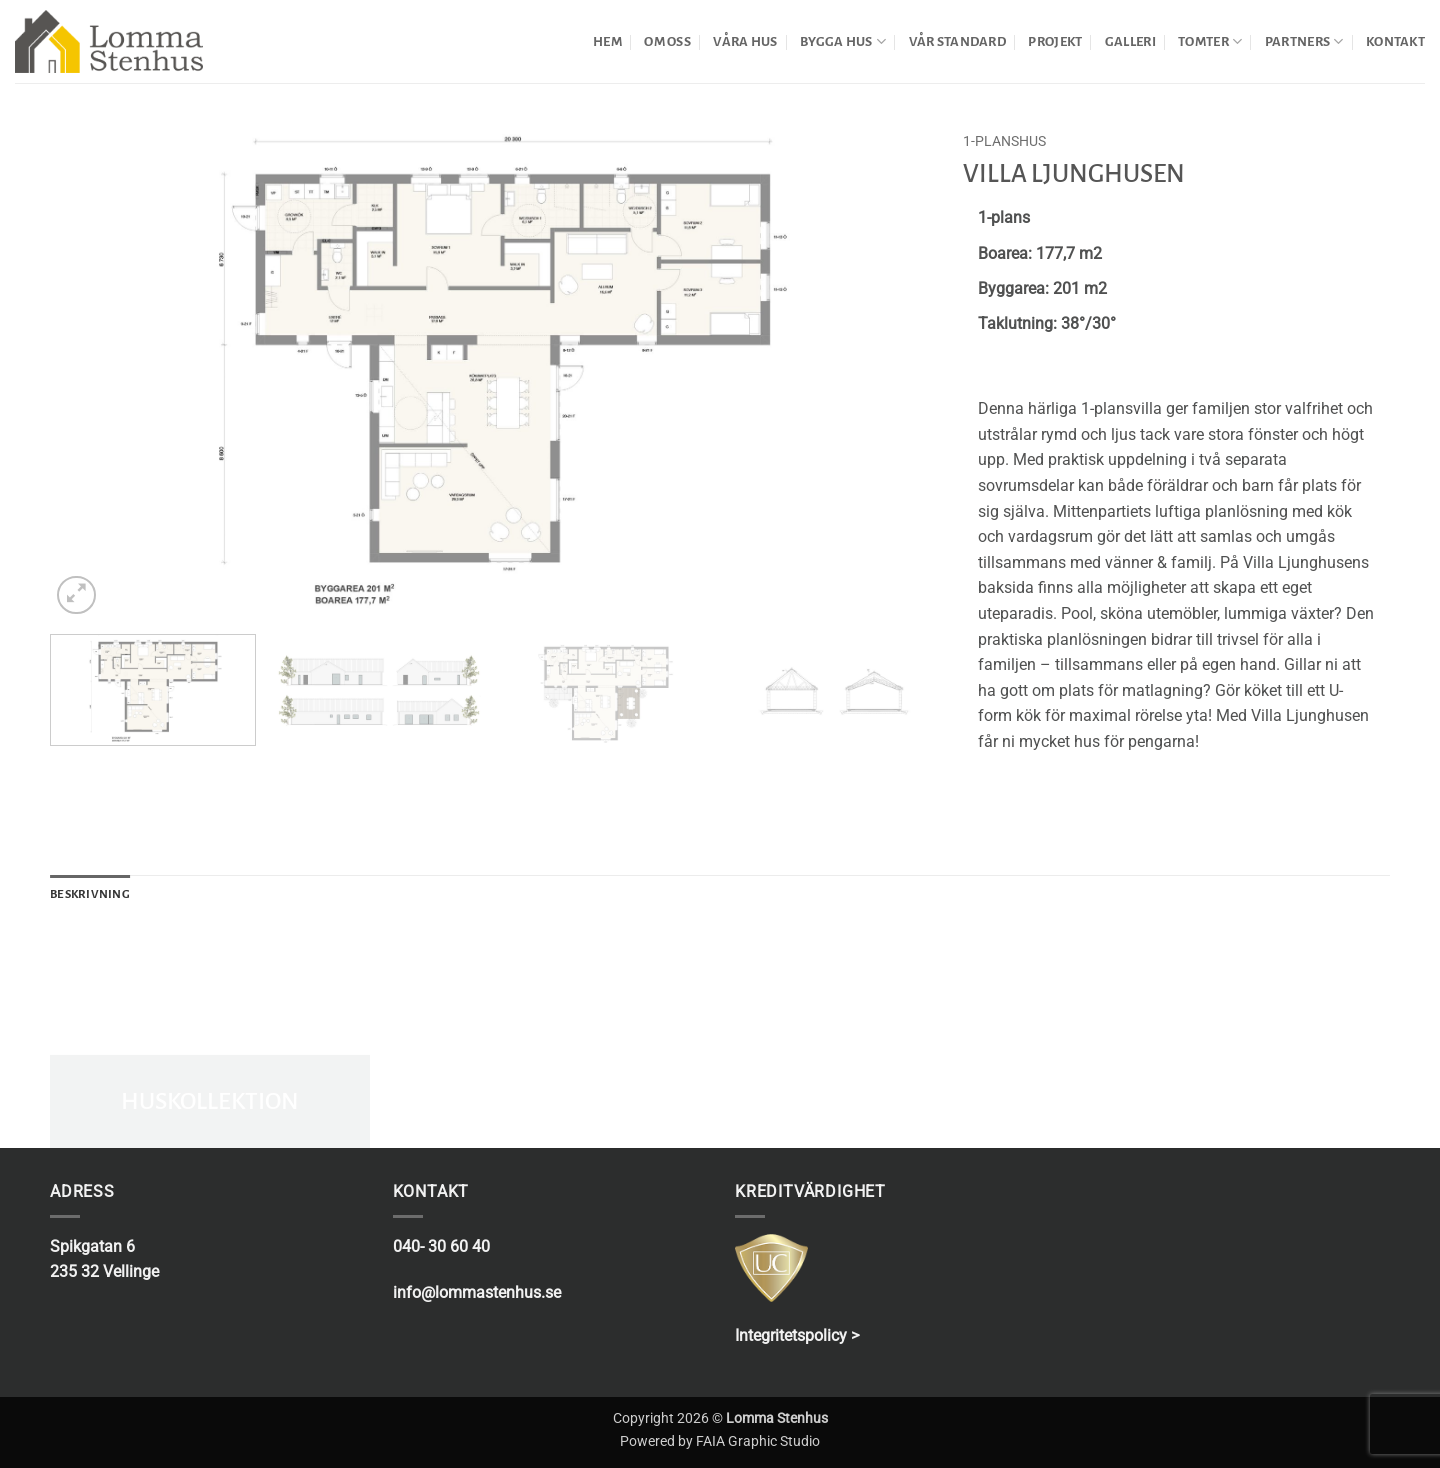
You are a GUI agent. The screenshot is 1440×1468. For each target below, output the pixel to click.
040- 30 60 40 (441, 1246)
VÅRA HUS (745, 41)
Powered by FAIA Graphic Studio (720, 1441)
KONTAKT (1395, 41)
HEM (607, 41)
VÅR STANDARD (957, 41)
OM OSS (667, 41)
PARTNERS (1304, 41)
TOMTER (1210, 41)
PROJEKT (1055, 41)
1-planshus (1004, 141)
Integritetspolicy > (797, 1335)
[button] (76, 595)
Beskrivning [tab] (90, 894)
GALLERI (1130, 41)
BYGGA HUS (843, 41)
